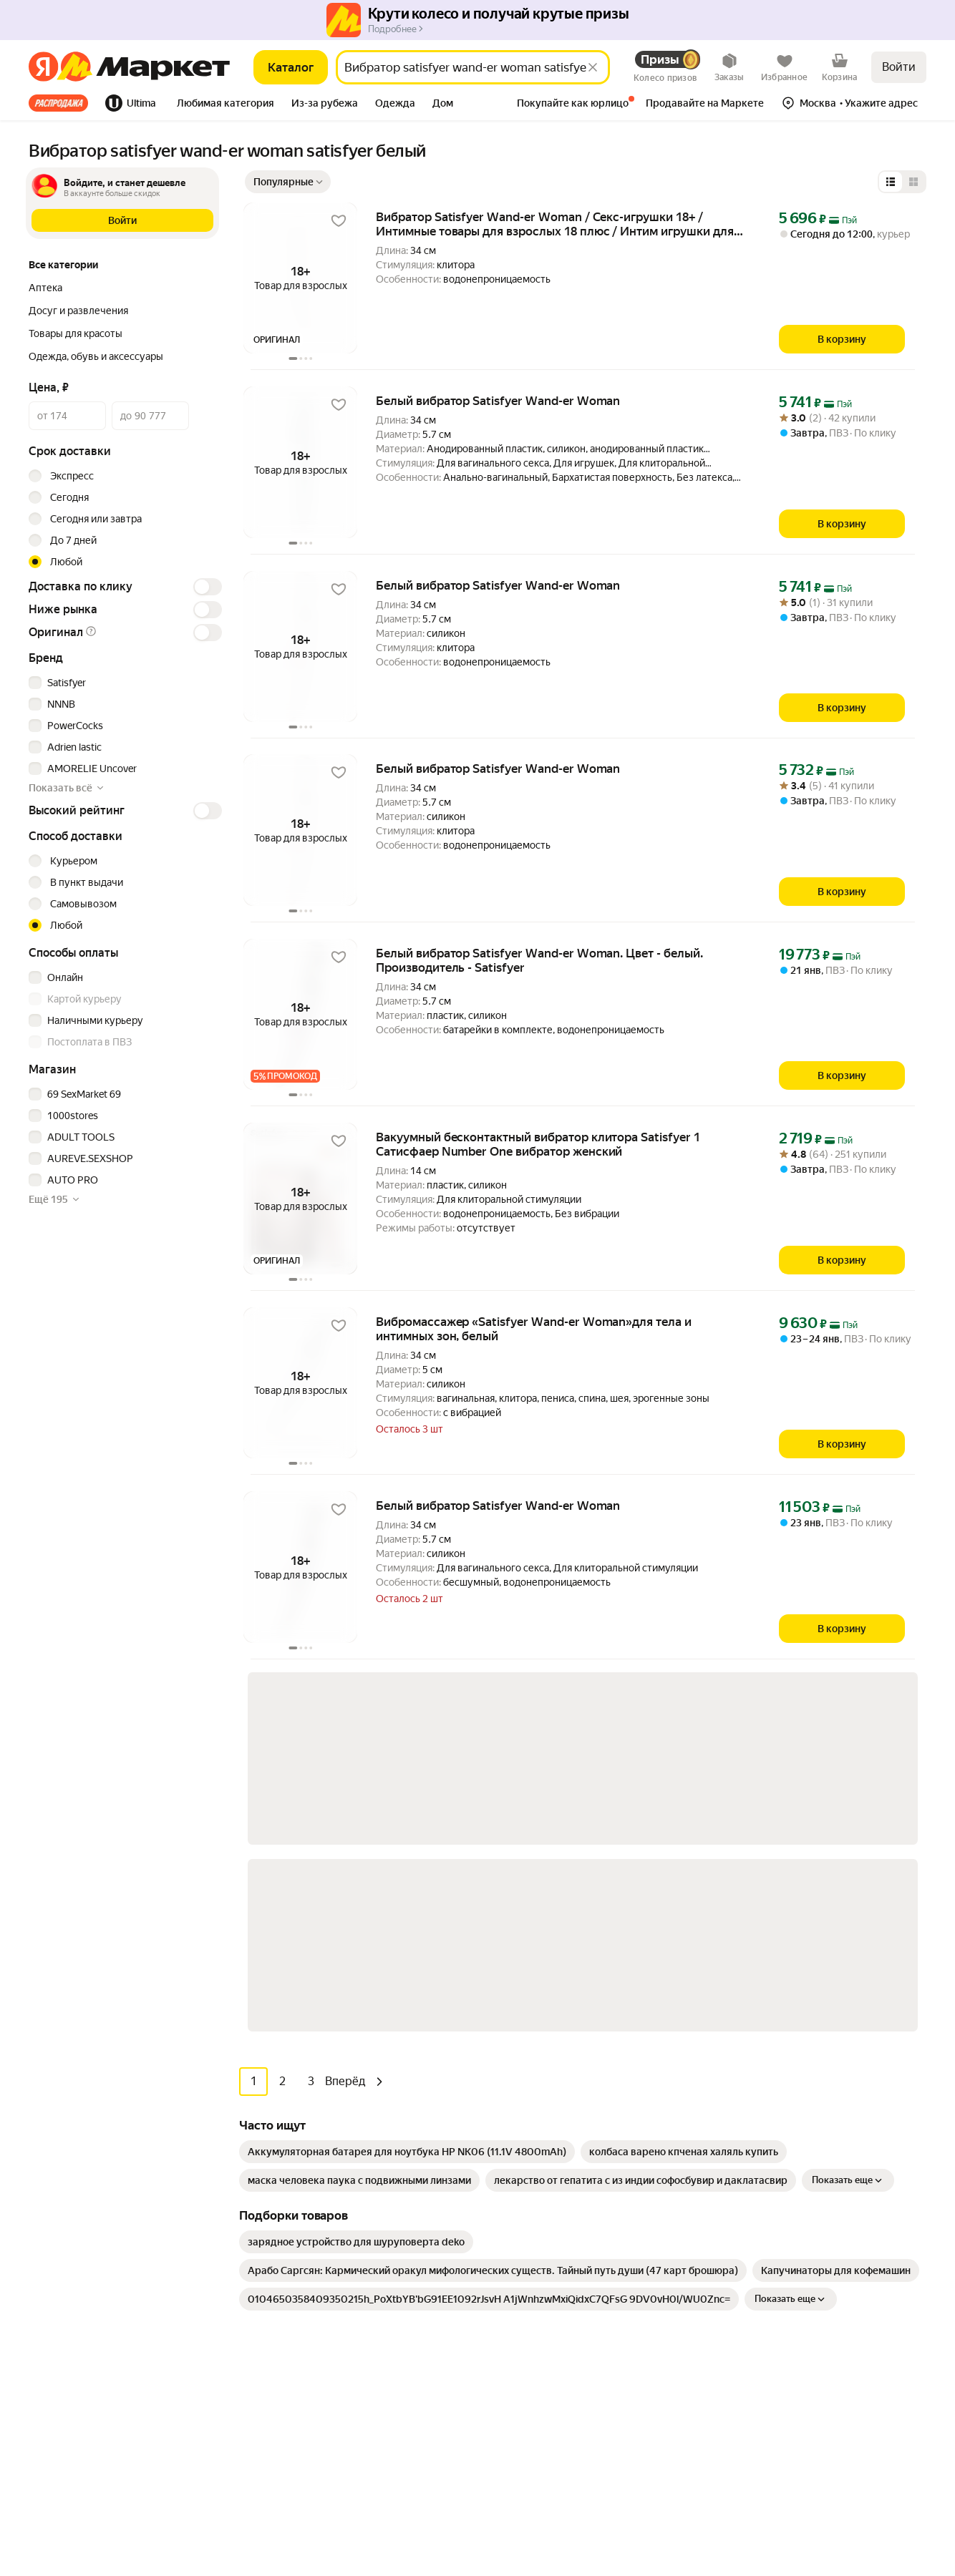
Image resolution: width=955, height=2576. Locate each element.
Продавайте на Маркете (536, 2311)
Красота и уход (291, 2214)
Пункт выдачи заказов (784, 2106)
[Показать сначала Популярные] (288, 181)
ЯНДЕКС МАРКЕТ (892, 2456)
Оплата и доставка (523, 2063)
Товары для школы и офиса (319, 2300)
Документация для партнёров (550, 2332)
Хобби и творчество (303, 2235)
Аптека (273, 2192)
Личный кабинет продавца (541, 2290)
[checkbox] (123, 682)
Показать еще (848, 1795)
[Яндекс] (43, 67)
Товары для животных (307, 2342)
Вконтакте (769, 2292)
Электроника (286, 2128)
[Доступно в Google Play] (73, 2134)
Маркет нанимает (773, 2128)
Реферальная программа (790, 2063)
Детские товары (294, 2385)
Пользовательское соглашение (183, 2466)
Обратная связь (516, 2085)
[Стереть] (592, 67)
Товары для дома (295, 2171)
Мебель (274, 2063)
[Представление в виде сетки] (913, 182)
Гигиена (275, 2106)
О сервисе (504, 2128)
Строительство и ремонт (314, 2364)
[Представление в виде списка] (890, 182)
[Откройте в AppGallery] (120, 2134)
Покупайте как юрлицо (533, 2106)
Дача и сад (281, 2257)
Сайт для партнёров (526, 2354)
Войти (899, 67)
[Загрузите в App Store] (26, 2134)
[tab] (63, 103)
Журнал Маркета (519, 2171)
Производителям (772, 2085)
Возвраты (502, 2149)
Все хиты (58, 103)
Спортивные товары (304, 2321)
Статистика (63, 2466)
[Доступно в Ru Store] (167, 2134)
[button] (225, 104)
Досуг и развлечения (306, 2042)
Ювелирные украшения (311, 2407)
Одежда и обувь (294, 2149)
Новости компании (776, 2042)
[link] (407, 1766)
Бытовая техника (296, 2085)
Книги (270, 2278)
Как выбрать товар (523, 2042)
